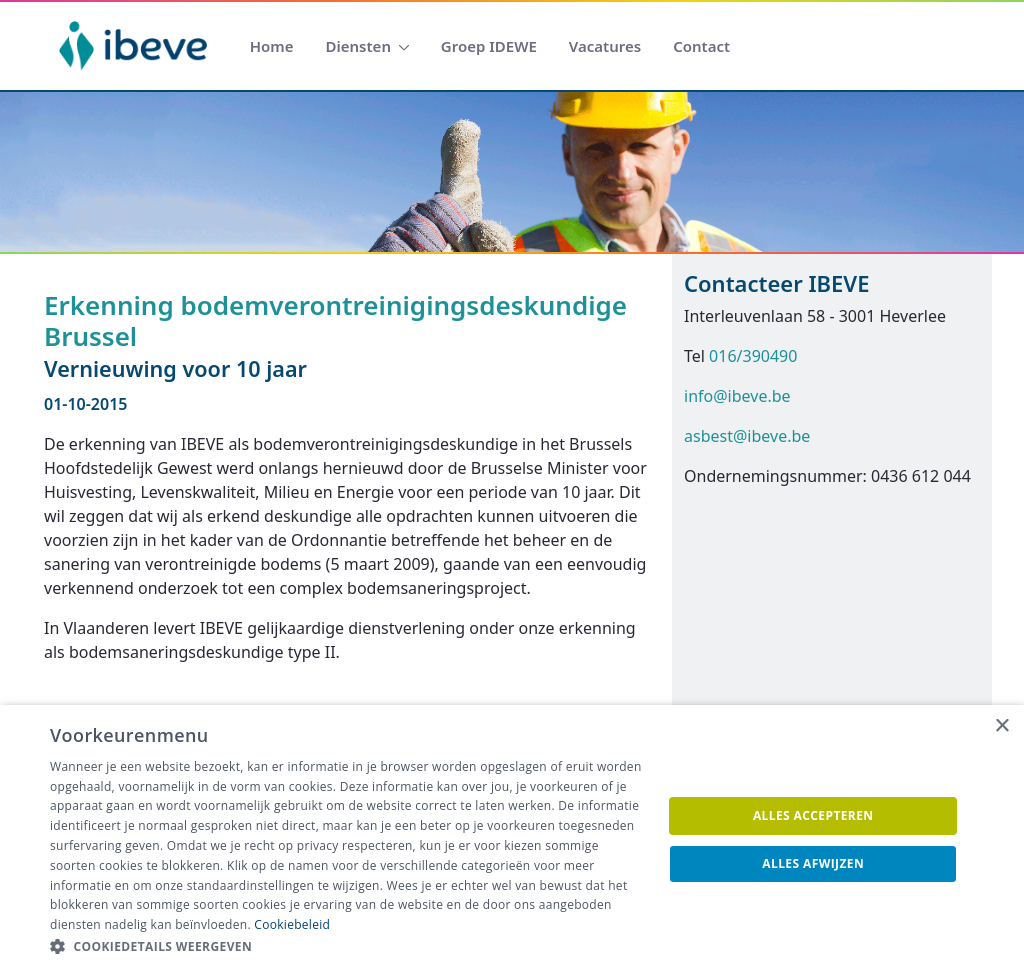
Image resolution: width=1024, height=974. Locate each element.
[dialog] (512, 839)
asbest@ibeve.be (747, 436)
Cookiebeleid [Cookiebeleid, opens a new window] (292, 924)
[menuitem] (272, 46)
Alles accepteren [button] (813, 815)
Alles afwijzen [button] (813, 863)
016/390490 (753, 356)
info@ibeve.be (737, 396)
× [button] (1001, 726)
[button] (347, 947)
